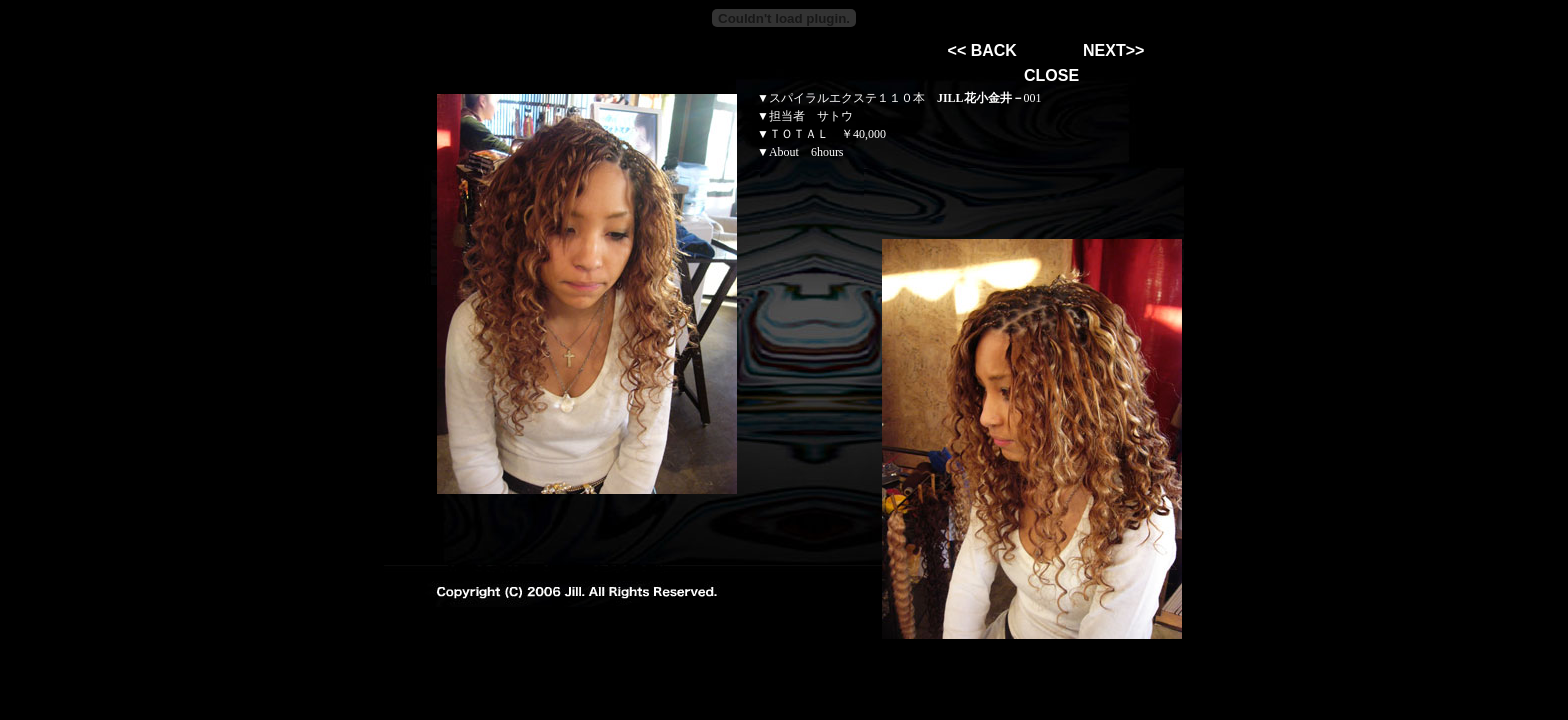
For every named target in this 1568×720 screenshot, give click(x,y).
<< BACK (982, 50)
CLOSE (1051, 75)
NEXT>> (1113, 50)
